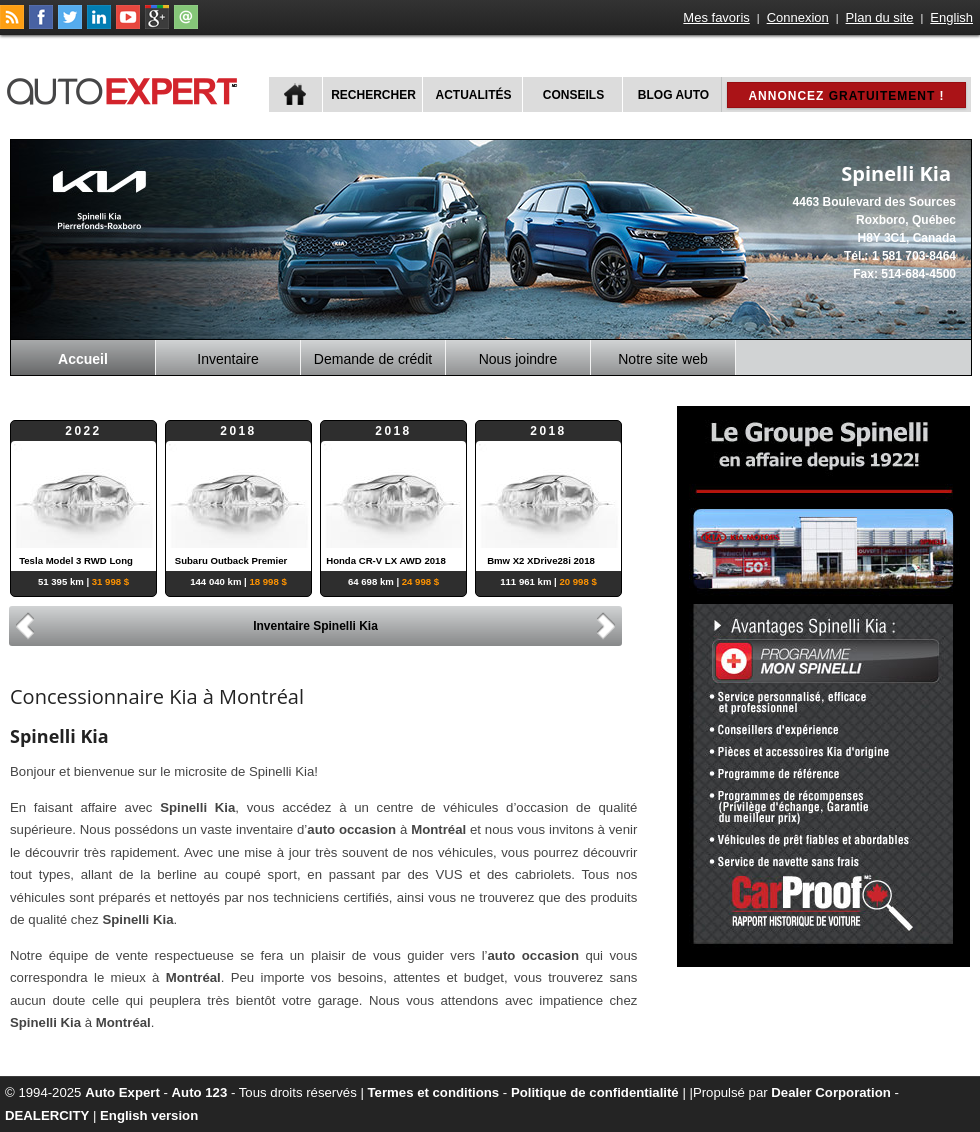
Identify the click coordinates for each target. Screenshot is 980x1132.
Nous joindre (518, 359)
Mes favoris (716, 17)
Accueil (83, 359)
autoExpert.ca (126, 88)
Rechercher (373, 95)
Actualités (474, 95)
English (951, 17)
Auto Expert (122, 1092)
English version (149, 1115)
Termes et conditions (434, 1092)
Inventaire (227, 359)
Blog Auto (673, 95)
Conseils (573, 95)
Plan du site (880, 17)
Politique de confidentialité (595, 1092)
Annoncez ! (846, 96)
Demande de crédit (373, 359)
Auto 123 (200, 1092)
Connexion (798, 17)
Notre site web (662, 359)
